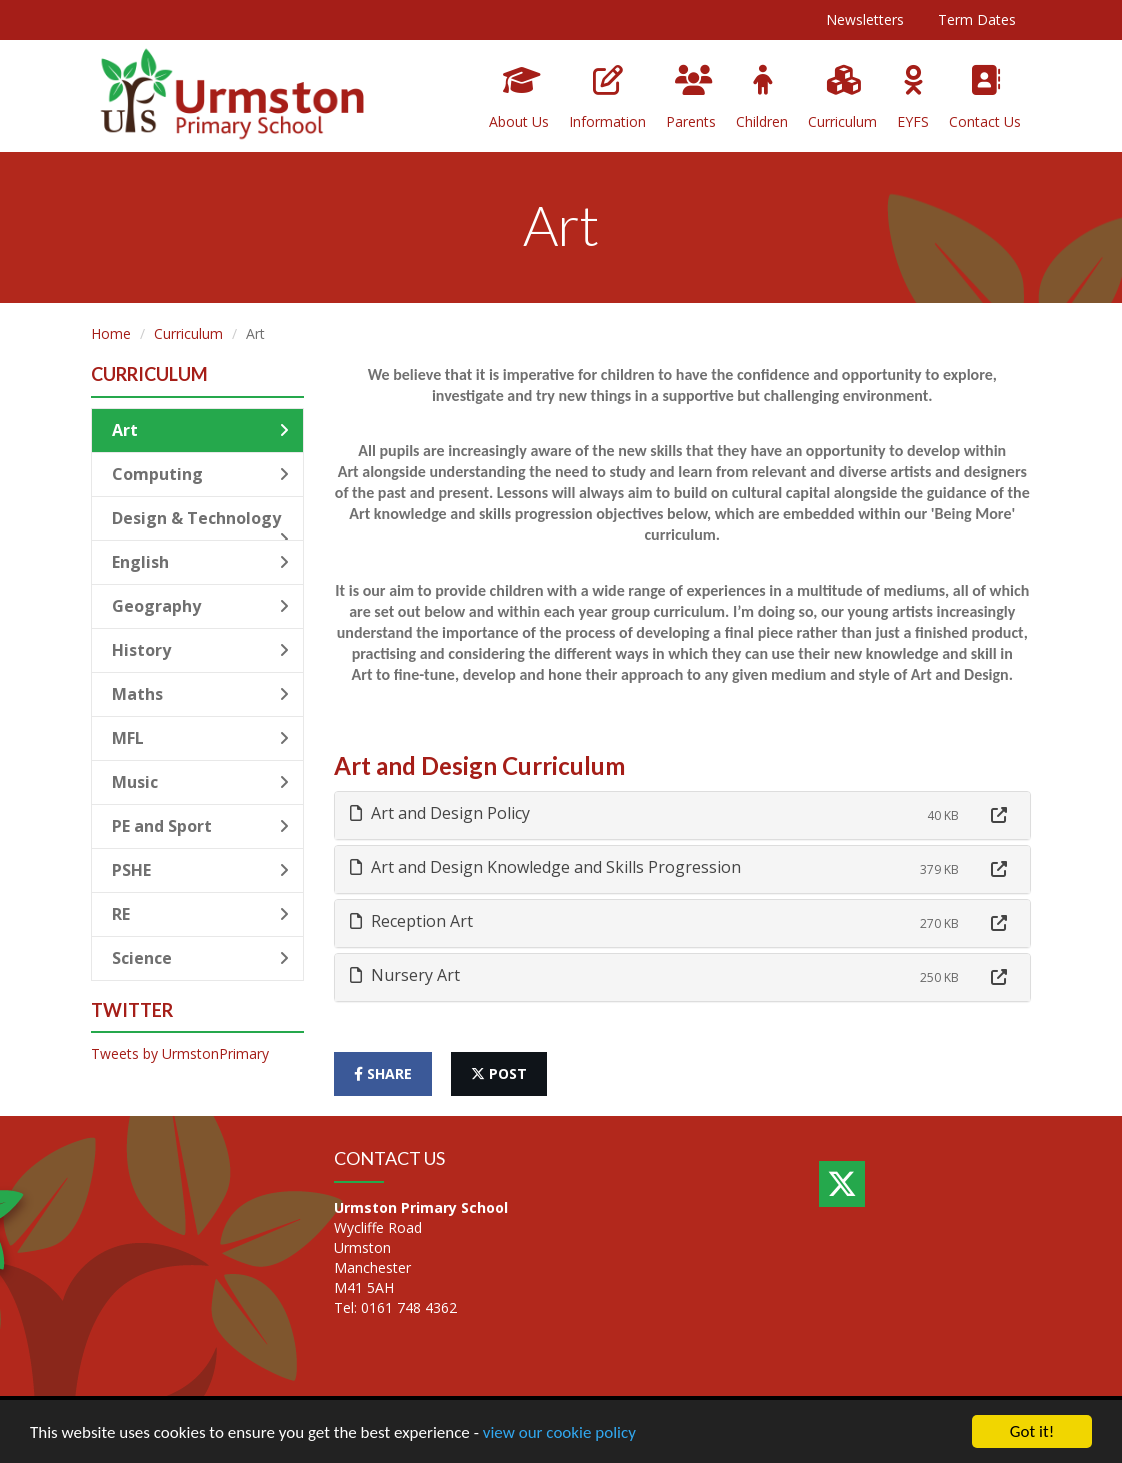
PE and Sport (200, 826)
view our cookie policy (559, 1432)
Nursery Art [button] (405, 975)
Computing (200, 474)
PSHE (200, 870)
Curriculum (842, 98)
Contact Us (985, 98)
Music (200, 782)
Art (200, 430)
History (200, 650)
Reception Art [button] (411, 921)
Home (111, 333)
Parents (691, 98)
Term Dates (977, 19)
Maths (200, 694)
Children (762, 98)
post (499, 1073)
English (200, 562)
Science (200, 958)
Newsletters (865, 19)
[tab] (683, 815)
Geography (200, 606)
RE (200, 914)
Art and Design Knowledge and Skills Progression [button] (545, 867)
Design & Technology (200, 524)
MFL (200, 738)
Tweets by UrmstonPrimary (180, 1053)
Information (607, 98)
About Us (519, 98)
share (383, 1073)
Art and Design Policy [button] (440, 813)
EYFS (913, 98)
